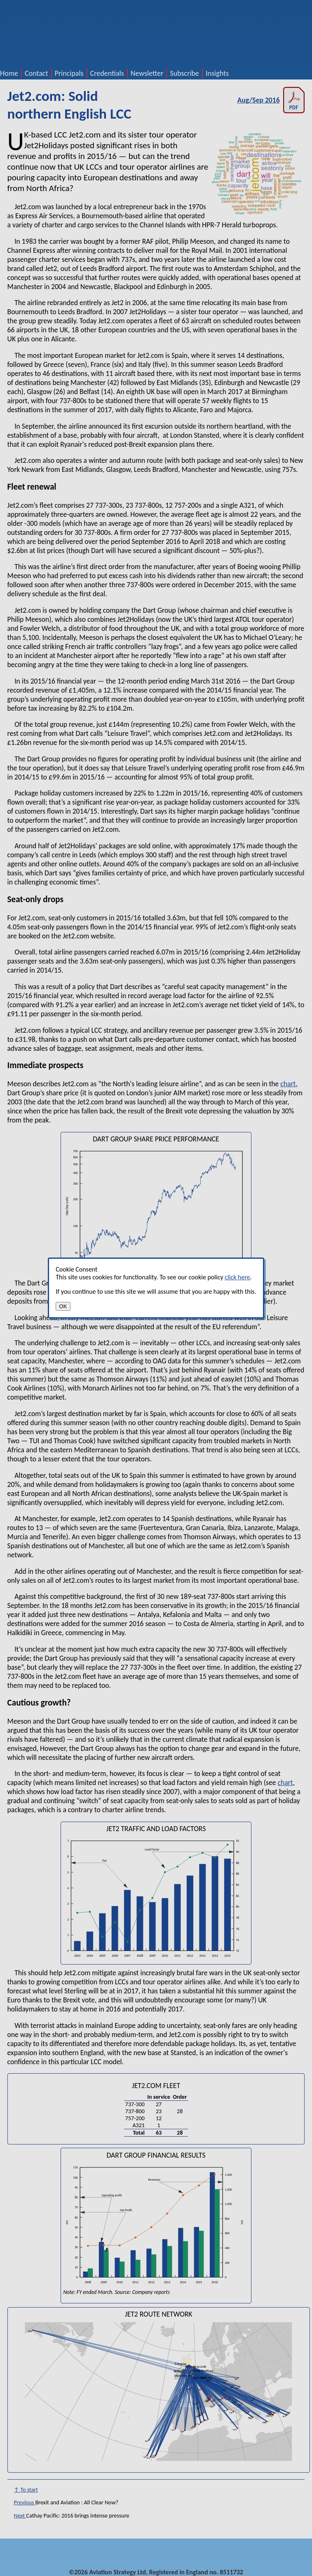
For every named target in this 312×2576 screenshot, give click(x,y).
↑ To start (26, 2489)
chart (288, 1083)
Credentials (107, 73)
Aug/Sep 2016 (271, 100)
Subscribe (184, 73)
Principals (69, 73)
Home (9, 73)
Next (20, 2515)
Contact (36, 73)
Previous (24, 2502)
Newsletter (147, 73)
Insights (217, 73)
